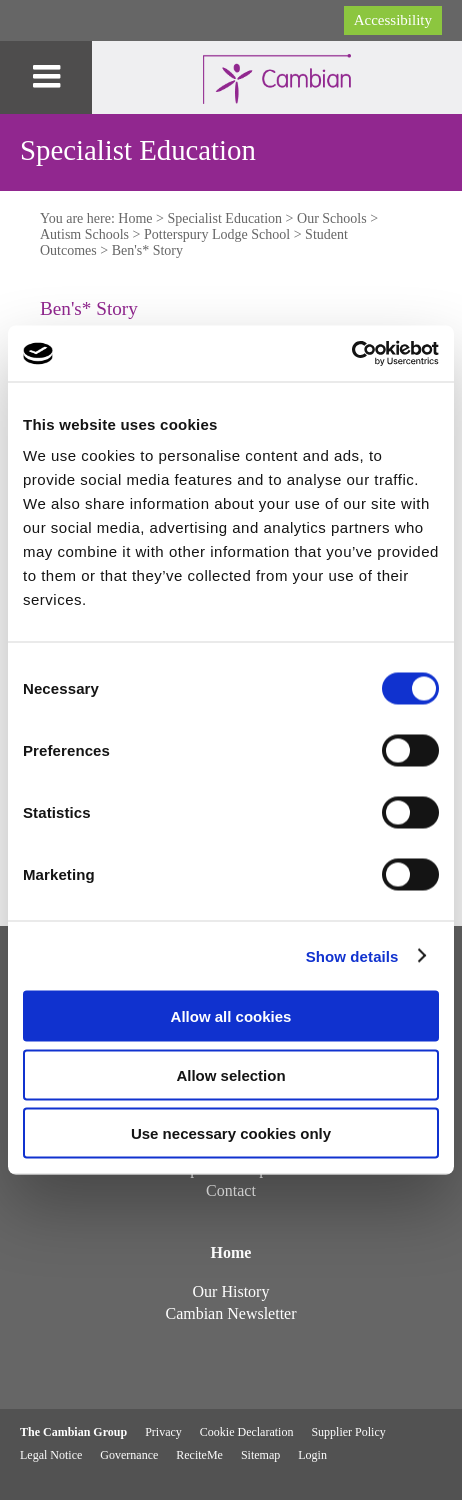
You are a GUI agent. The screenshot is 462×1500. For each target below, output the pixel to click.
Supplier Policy (348, 1432)
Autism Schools (84, 234)
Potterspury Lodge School (217, 234)
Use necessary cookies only (231, 1133)
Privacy (163, 1432)
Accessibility (393, 20)
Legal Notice (51, 1455)
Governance (129, 1455)
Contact (231, 1190)
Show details (352, 955)
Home (135, 218)
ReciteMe (199, 1455)
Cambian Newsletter (230, 1313)
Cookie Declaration (247, 1432)
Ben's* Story (147, 250)
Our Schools (332, 218)
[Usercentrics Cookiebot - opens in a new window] (351, 354)
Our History (231, 1291)
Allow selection (230, 1074)
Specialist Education (224, 218)
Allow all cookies (231, 1016)
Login (312, 1455)
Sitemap (260, 1455)
